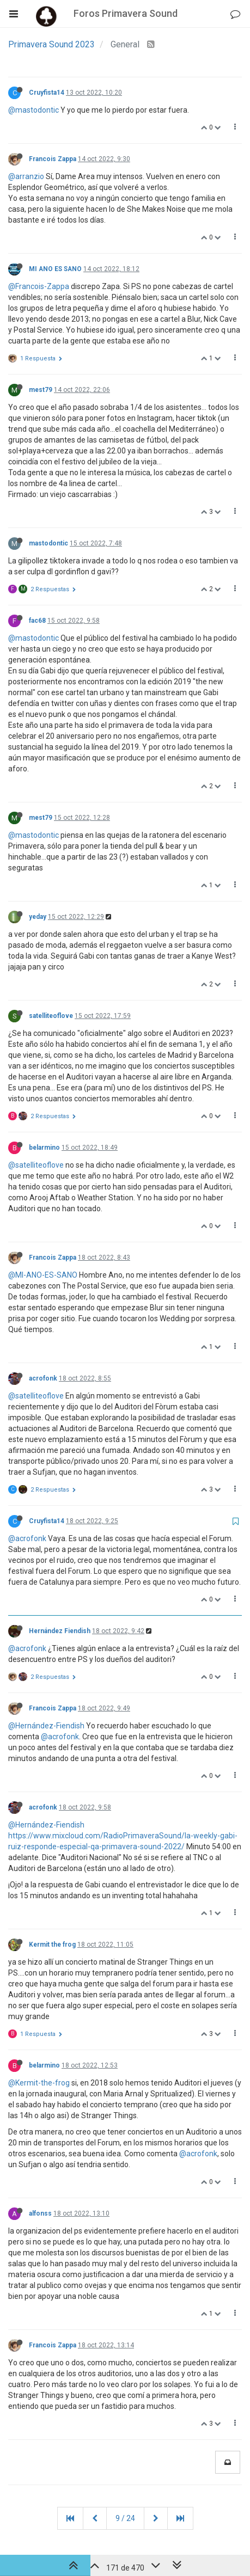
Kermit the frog (52, 1944)
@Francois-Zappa (38, 286)
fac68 (37, 620)
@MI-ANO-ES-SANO (42, 1275)
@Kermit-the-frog (39, 2082)
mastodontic (48, 543)
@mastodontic (33, 110)
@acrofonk (27, 1538)
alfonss (40, 2213)
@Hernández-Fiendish (46, 1725)
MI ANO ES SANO (55, 269)
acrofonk (43, 1378)
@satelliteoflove (36, 1165)
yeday (37, 917)
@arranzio (26, 176)
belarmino (44, 1147)
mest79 (40, 390)
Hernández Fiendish (59, 1631)
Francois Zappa (52, 159)
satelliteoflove (51, 1016)
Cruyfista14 (46, 92)
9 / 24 (125, 2518)
